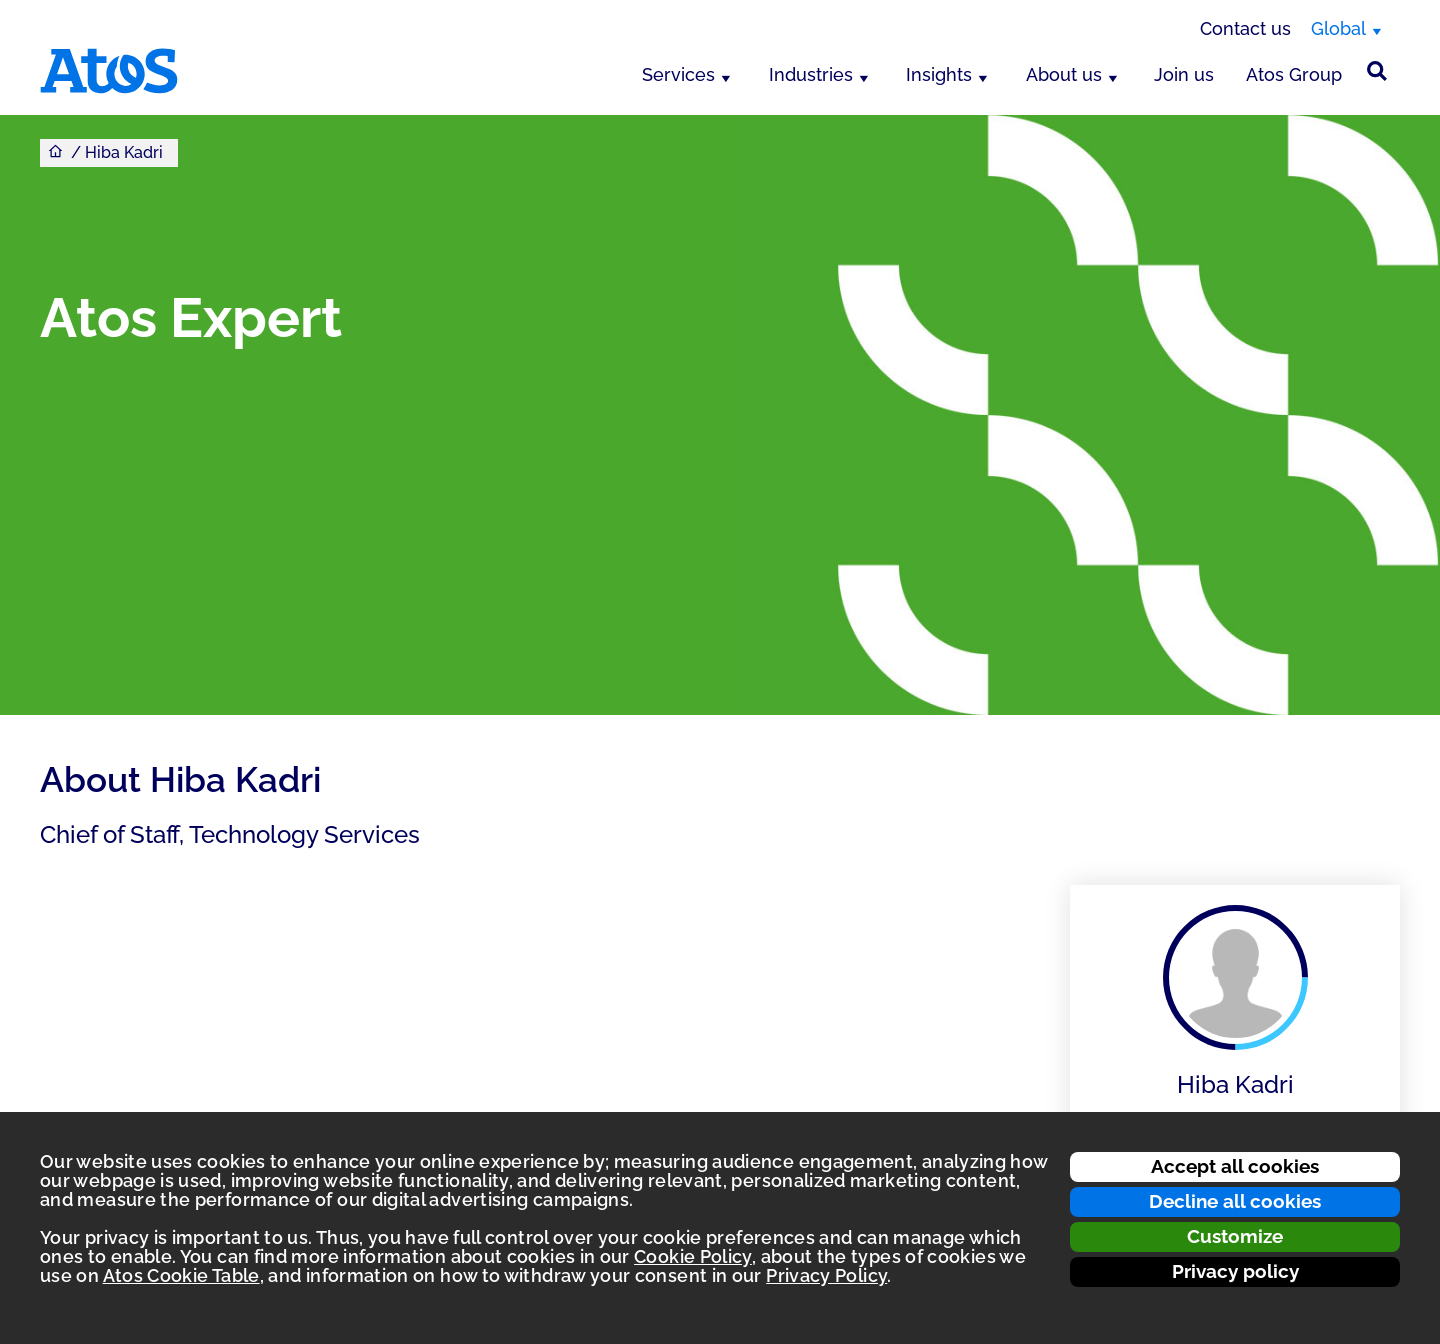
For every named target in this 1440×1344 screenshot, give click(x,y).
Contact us (1245, 28)
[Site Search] (1377, 71)
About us (1064, 74)
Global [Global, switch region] (1338, 28)
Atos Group (1294, 74)
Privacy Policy (826, 1275)
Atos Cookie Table (181, 1275)
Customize (1235, 1236)
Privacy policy (1235, 1271)
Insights (939, 74)
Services (678, 74)
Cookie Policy (693, 1256)
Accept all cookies (1235, 1166)
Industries (811, 74)
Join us (1184, 74)
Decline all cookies (1235, 1201)
